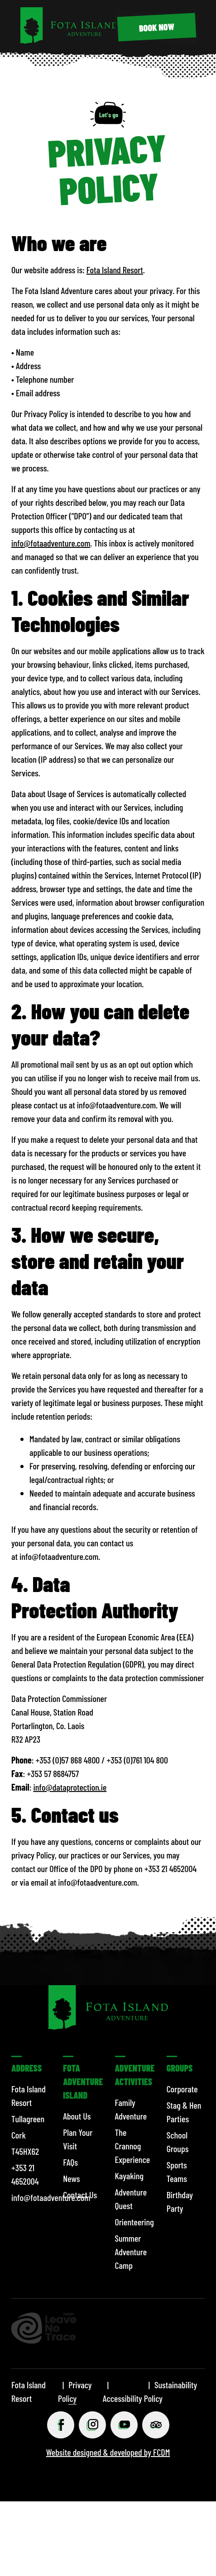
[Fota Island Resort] (69, 40)
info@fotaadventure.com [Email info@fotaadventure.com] (50, 542)
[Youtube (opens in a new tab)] (124, 2424)
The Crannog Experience (132, 2146)
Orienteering (134, 2221)
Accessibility (122, 2398)
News (71, 2178)
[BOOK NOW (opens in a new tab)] (157, 27)
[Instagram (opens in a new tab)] (92, 2424)
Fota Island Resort (114, 269)
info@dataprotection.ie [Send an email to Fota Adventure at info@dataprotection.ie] (69, 1787)
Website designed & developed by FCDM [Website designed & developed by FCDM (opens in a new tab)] (108, 2452)
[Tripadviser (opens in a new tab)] (155, 2424)
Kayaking (129, 2175)
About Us (77, 2115)
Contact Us (80, 2194)
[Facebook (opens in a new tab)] (60, 2424)
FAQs (70, 2162)
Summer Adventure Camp (131, 2252)
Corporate (182, 2088)
